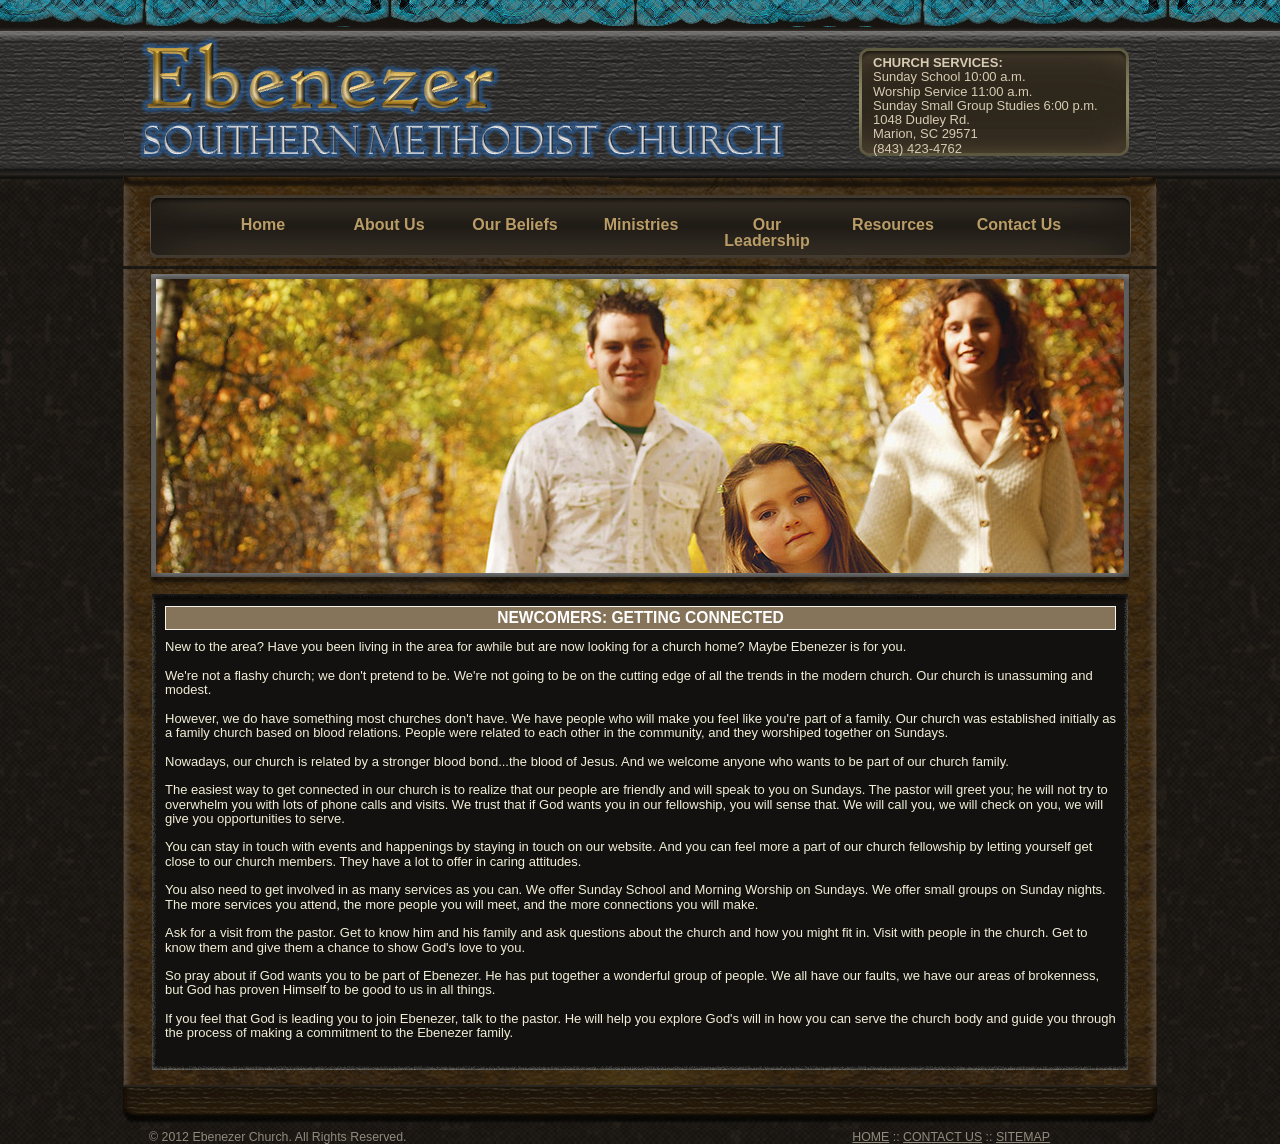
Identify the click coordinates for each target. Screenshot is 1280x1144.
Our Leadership (766, 232)
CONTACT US (942, 1137)
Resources (893, 224)
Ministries (641, 224)
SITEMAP (1023, 1137)
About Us (388, 224)
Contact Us (1019, 224)
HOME (870, 1137)
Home (263, 224)
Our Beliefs (514, 224)
